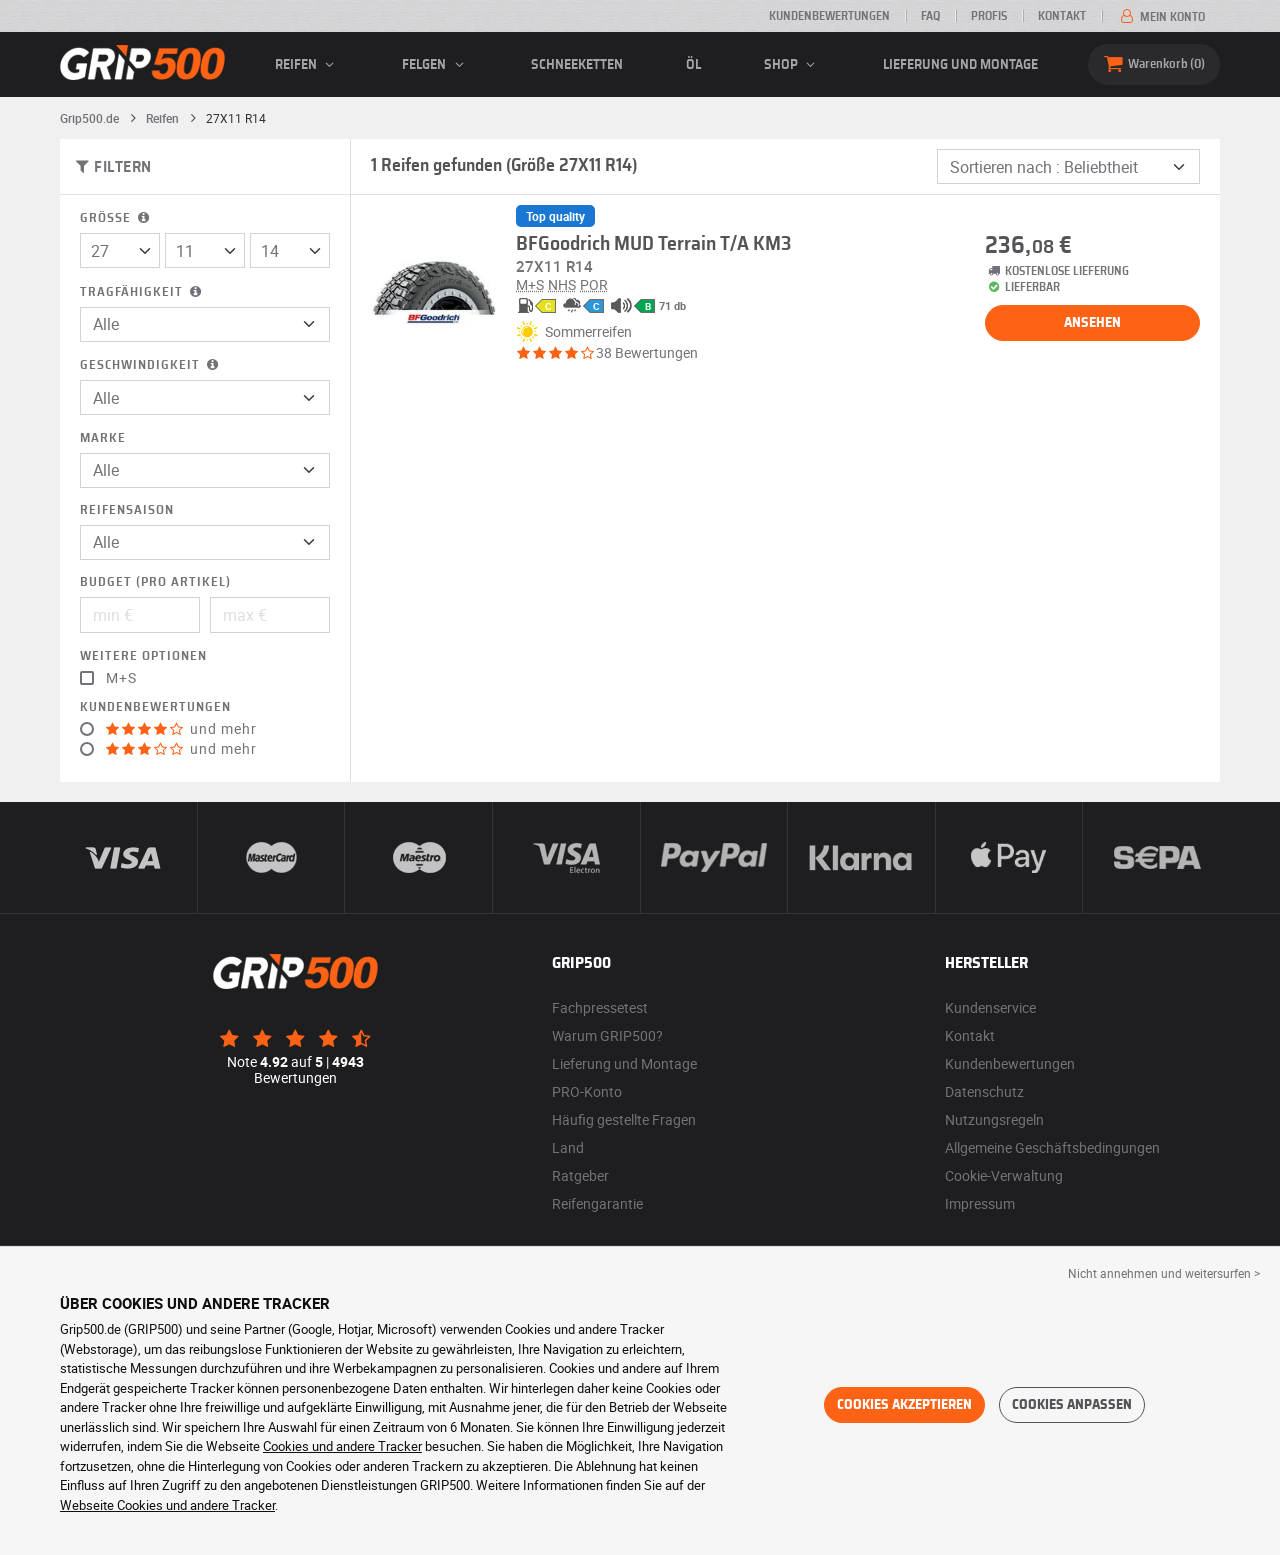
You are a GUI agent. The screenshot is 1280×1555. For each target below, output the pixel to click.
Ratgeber (580, 1175)
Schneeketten (577, 65)
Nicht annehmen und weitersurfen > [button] (1164, 1273)
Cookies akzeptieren (904, 1405)
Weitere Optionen (143, 656)
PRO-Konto (587, 1091)
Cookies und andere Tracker (342, 1446)
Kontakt (1062, 16)
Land (568, 1147)
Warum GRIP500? (607, 1035)
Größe (116, 218)
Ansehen (1092, 323)
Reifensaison (127, 510)
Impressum (980, 1203)
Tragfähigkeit (142, 292)
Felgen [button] (435, 65)
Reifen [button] (307, 65)
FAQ (930, 16)
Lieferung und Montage (960, 65)
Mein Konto (1161, 17)
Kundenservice (990, 1007)
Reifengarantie (597, 1203)
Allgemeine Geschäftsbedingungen (1052, 1147)
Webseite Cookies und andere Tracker (167, 1505)
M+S (121, 678)
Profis (989, 16)
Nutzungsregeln (994, 1119)
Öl (693, 65)
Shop (792, 65)
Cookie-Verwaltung (1004, 1175)
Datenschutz (984, 1091)
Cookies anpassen (1072, 1405)
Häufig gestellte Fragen (624, 1119)
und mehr (181, 729)
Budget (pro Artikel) (155, 582)
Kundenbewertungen (829, 16)
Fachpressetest (600, 1007)
